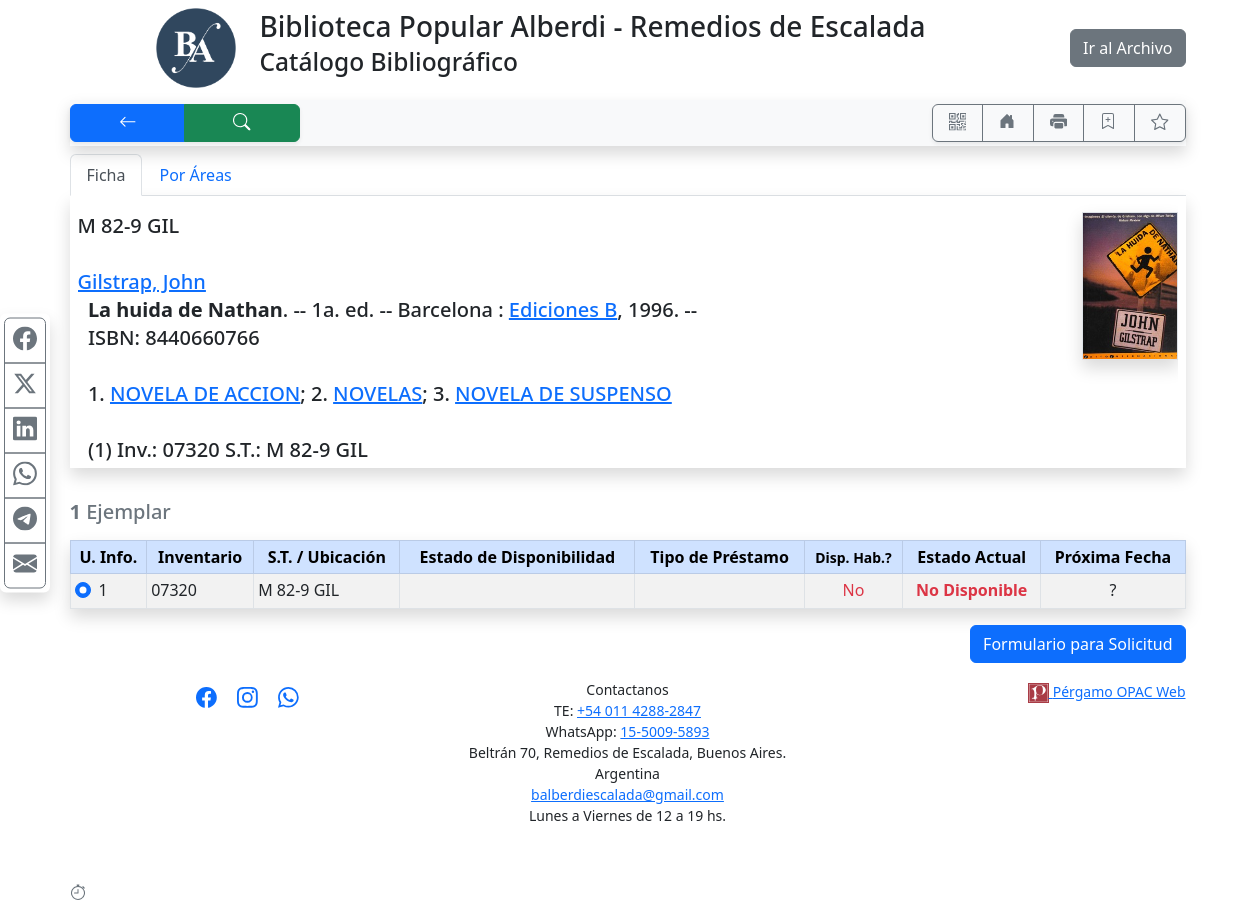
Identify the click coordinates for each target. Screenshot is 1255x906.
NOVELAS (377, 393)
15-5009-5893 (664, 731)
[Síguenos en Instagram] (247, 704)
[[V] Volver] (128, 123)
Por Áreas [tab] (195, 175)
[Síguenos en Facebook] (206, 704)
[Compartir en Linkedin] (25, 431)
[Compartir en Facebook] (25, 341)
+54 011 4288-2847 (639, 710)
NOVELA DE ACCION (205, 393)
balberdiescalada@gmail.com (627, 794)
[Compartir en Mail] (25, 566)
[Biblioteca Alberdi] (196, 46)
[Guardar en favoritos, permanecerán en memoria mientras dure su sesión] (1109, 123)
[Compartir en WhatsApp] (25, 476)
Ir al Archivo (1127, 48)
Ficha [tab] (106, 175)
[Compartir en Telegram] (25, 521)
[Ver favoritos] (1160, 123)
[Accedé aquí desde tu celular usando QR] (958, 123)
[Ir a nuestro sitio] (1008, 123)
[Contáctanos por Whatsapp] (288, 704)
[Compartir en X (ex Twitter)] (25, 386)
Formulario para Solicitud (1077, 644)
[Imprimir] (1059, 123)
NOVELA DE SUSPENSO (563, 393)
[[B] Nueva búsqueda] (242, 123)
